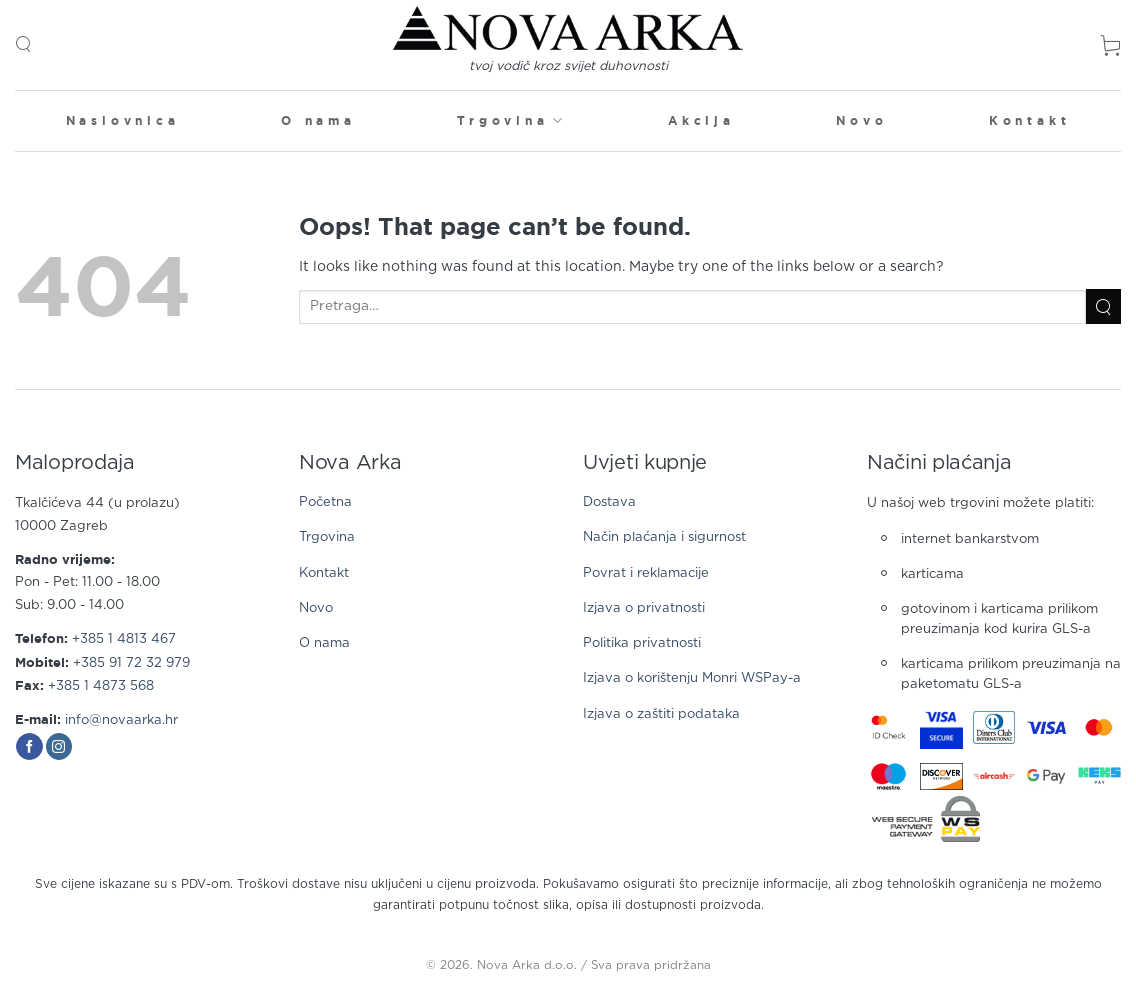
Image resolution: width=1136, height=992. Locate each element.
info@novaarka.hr (121, 720)
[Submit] (1103, 306)
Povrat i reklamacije (646, 573)
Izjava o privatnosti (644, 608)
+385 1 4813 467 (124, 639)
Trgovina (511, 120)
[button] (23, 44)
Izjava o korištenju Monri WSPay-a (692, 678)
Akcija (701, 120)
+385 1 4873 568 (101, 686)
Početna (325, 502)
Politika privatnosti (642, 643)
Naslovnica (123, 120)
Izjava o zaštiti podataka (661, 714)
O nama (318, 120)
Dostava (609, 502)
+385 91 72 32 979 (131, 663)
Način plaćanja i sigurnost (664, 537)
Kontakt (1030, 120)
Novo (861, 120)
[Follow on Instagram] (59, 747)
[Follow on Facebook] (29, 747)
